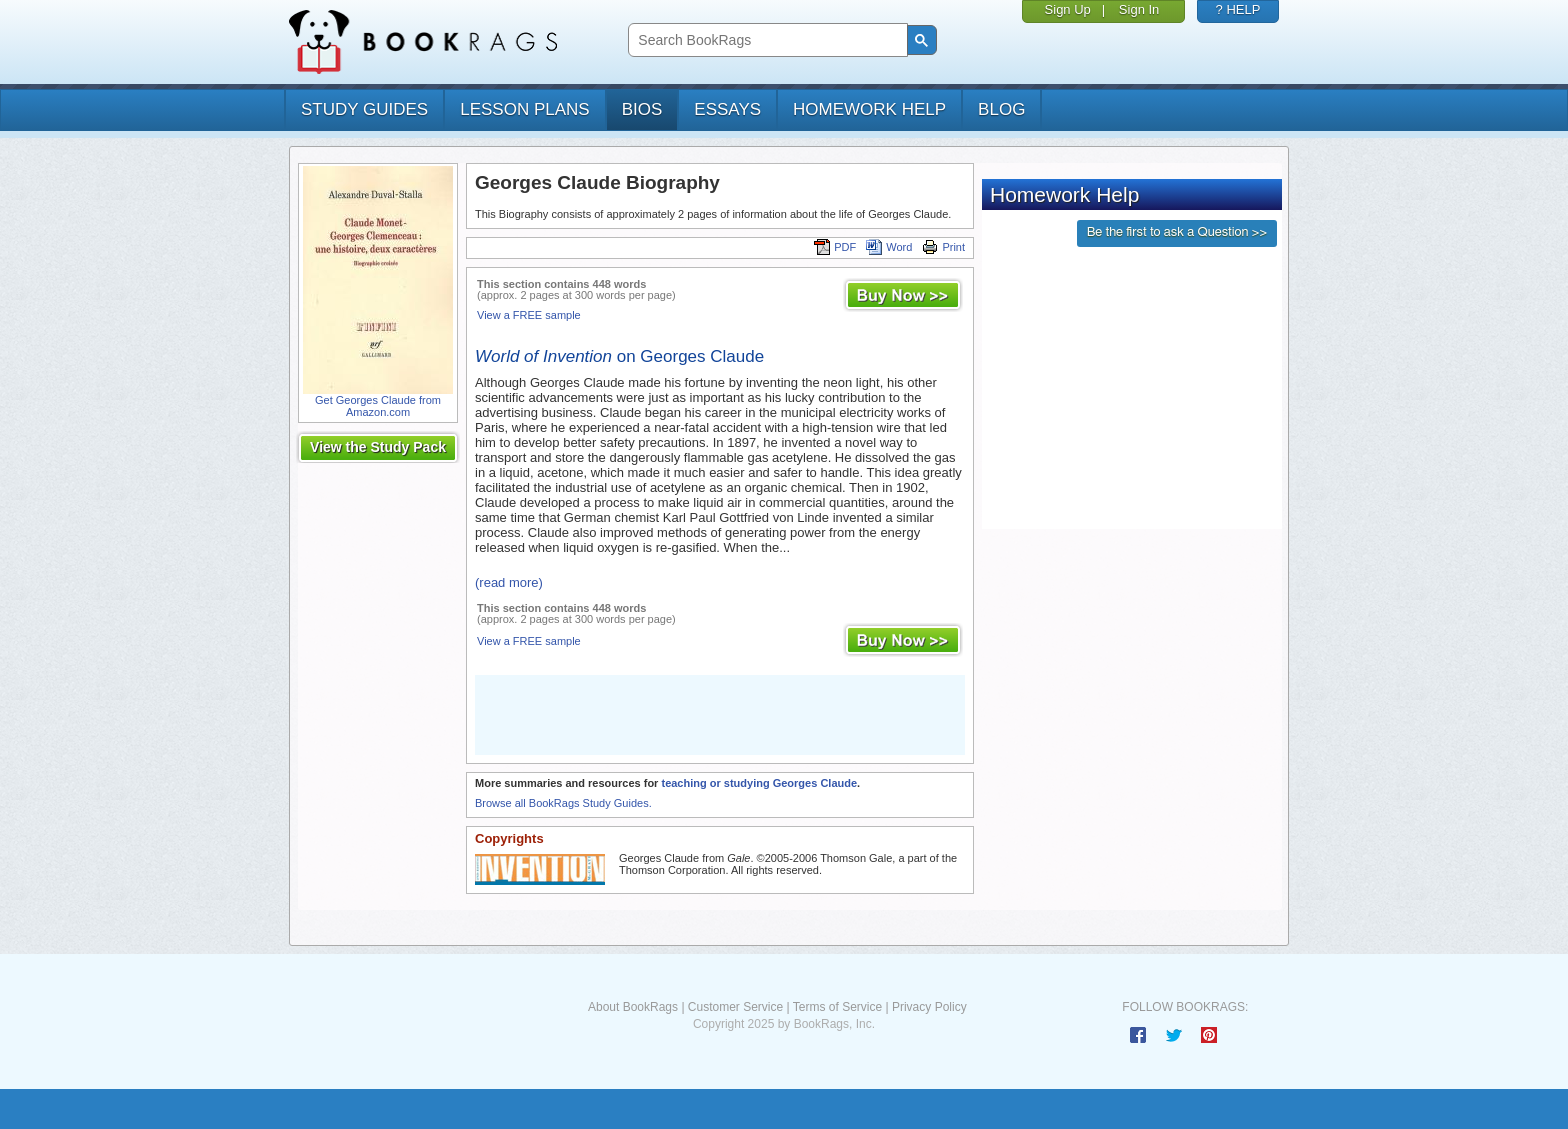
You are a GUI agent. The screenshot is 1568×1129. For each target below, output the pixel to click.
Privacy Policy (929, 1007)
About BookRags (633, 1007)
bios (642, 109)
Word (889, 247)
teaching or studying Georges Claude (759, 783)
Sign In (1139, 9)
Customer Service (735, 1007)
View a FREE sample (529, 315)
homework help (869, 109)
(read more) (509, 582)
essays (727, 109)
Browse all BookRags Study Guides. (563, 803)
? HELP (1238, 9)
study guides (364, 109)
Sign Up (1068, 9)
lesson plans (524, 109)
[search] (765, 40)
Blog (1001, 109)
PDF (835, 247)
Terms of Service (837, 1007)
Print (943, 247)
